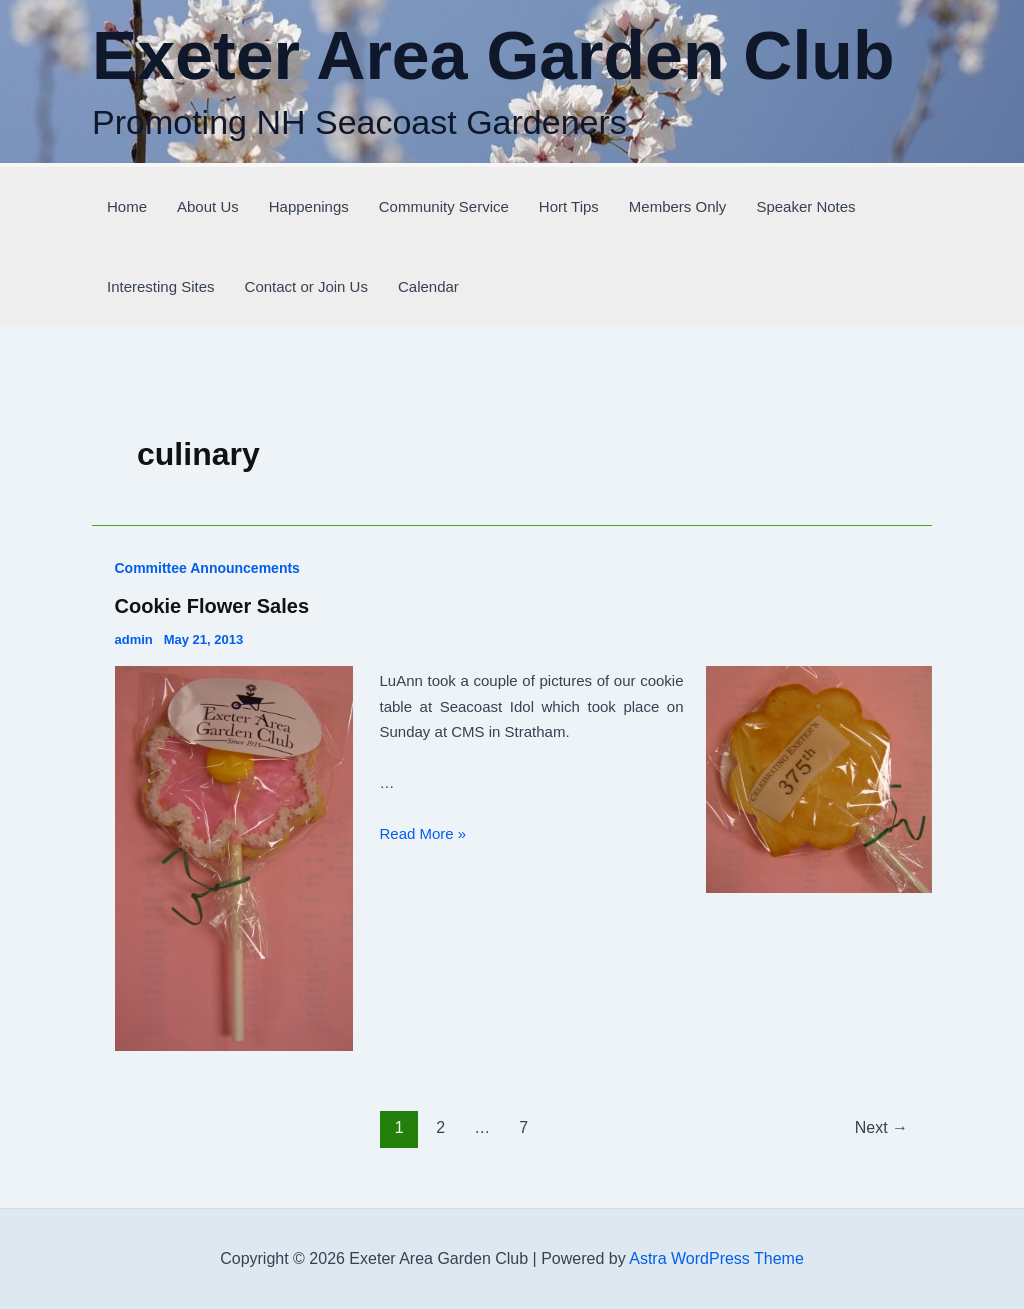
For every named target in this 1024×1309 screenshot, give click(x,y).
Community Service (444, 206)
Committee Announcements (207, 568)
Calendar (428, 286)
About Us (208, 206)
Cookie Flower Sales (212, 606)
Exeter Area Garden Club (493, 55)
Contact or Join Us (306, 286)
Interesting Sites (161, 286)
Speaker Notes (805, 206)
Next (881, 1127)
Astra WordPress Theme (716, 1258)
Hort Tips (569, 206)
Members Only (678, 206)
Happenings (309, 206)
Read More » (423, 833)
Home (127, 206)
